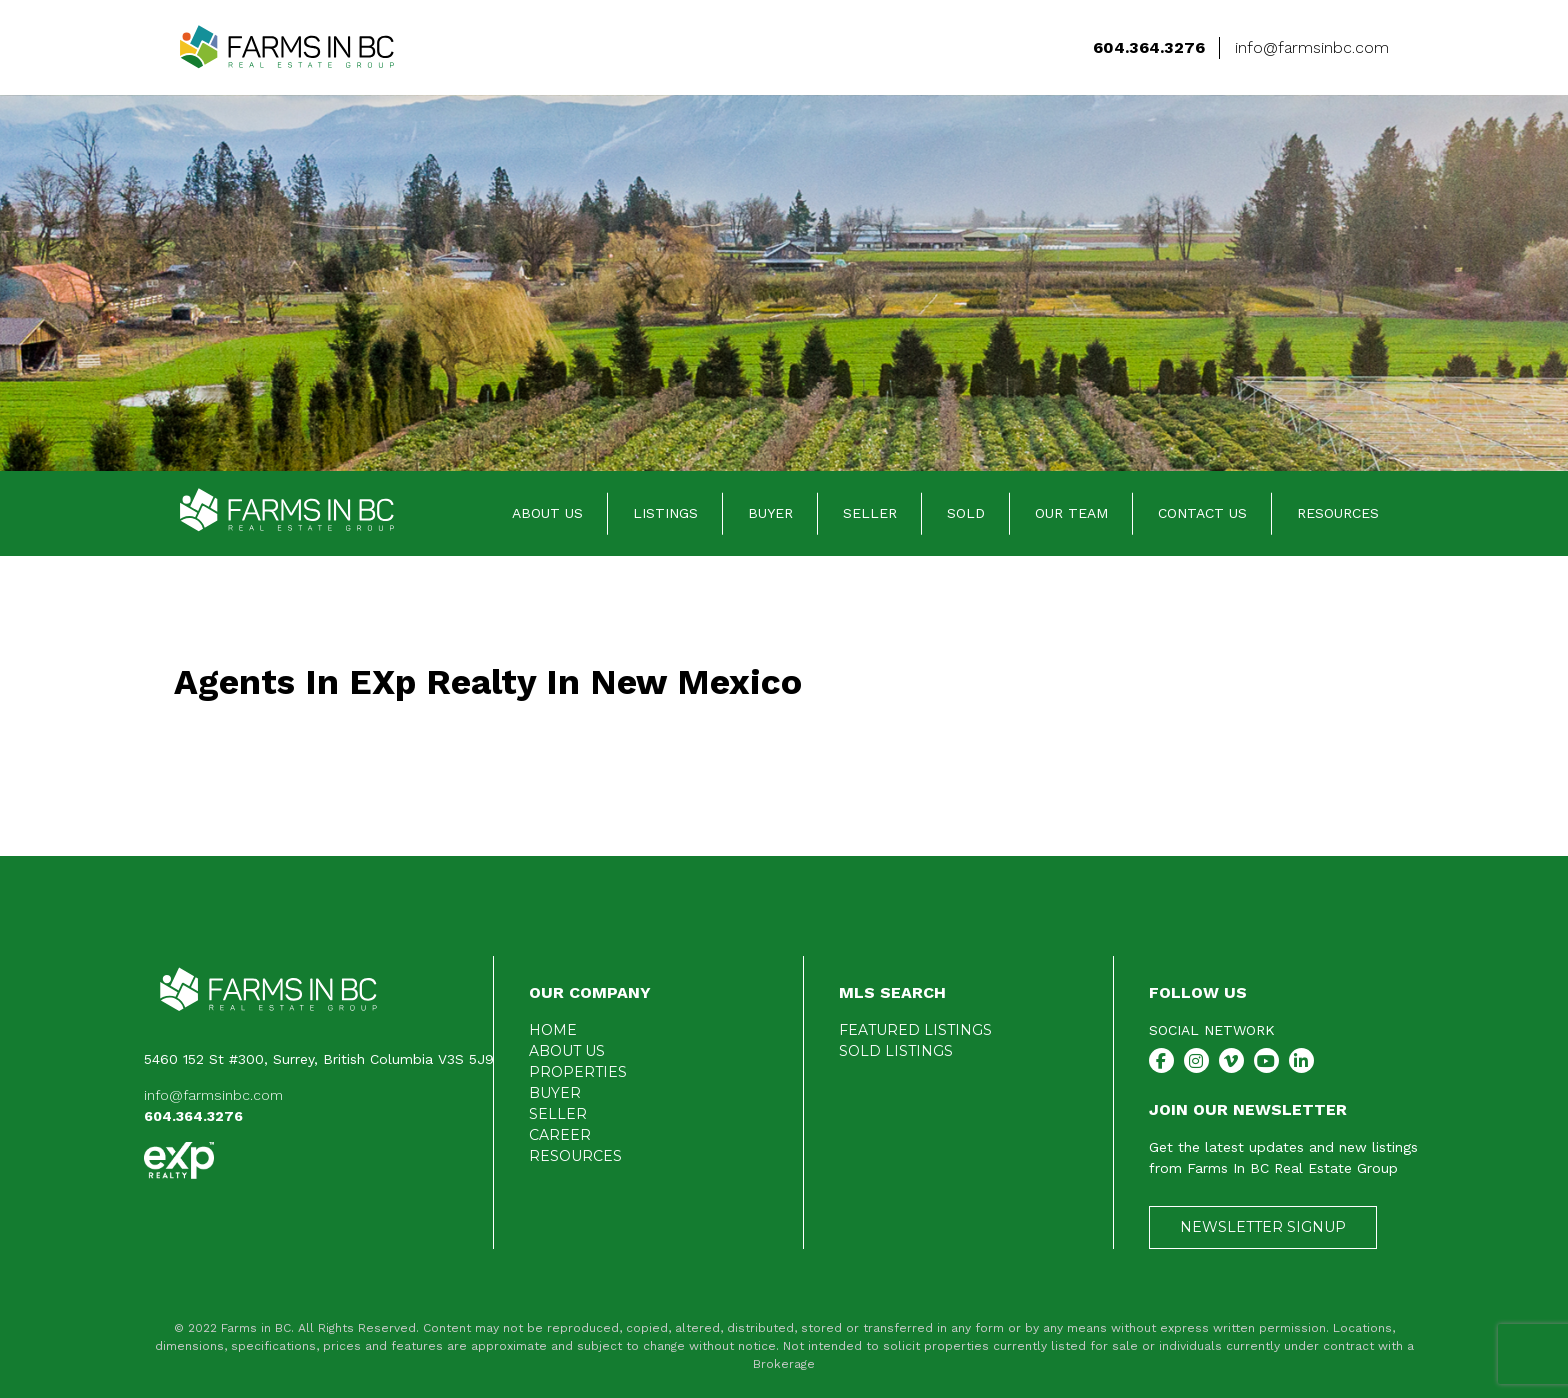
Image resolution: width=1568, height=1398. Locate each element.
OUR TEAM (1071, 513)
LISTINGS (665, 513)
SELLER (870, 513)
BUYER (770, 513)
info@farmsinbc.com (213, 1095)
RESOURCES (1338, 513)
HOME (553, 1030)
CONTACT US (1202, 513)
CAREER (560, 1135)
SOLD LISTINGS (896, 1051)
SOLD (966, 513)
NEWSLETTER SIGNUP (1263, 1227)
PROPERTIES (578, 1072)
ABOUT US (547, 513)
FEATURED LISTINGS (915, 1030)
